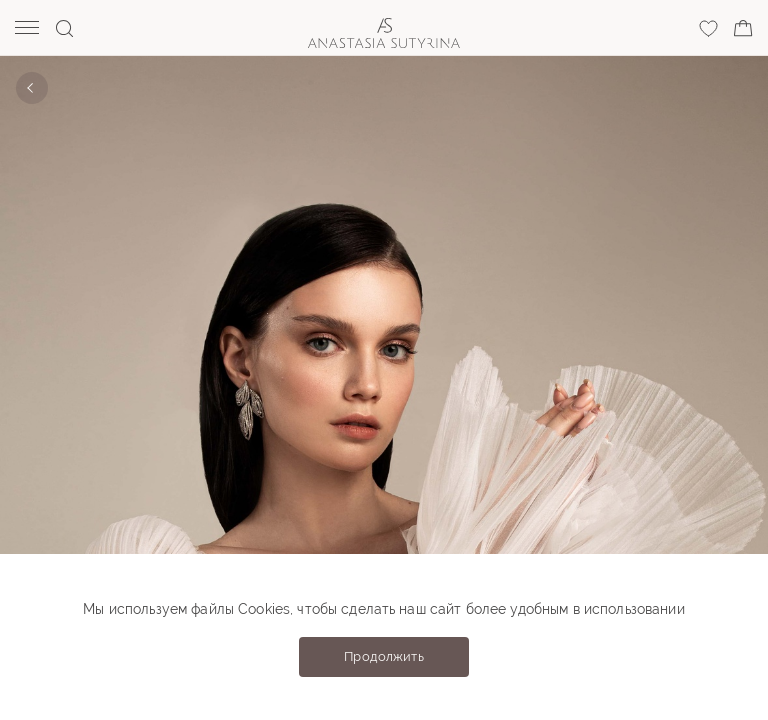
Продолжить (383, 656)
